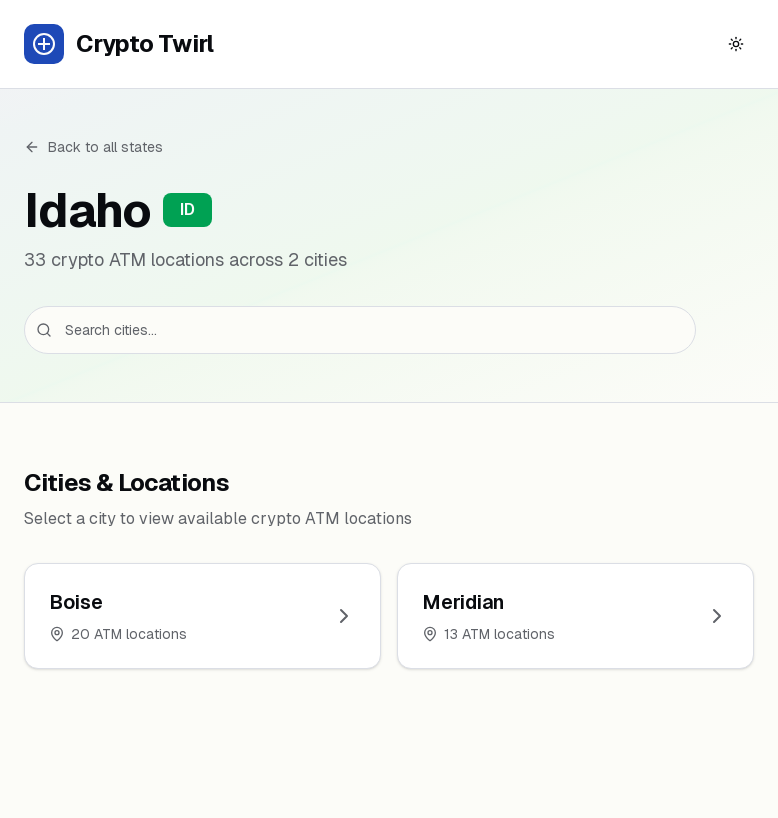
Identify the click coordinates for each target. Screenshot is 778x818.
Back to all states (93, 147)
